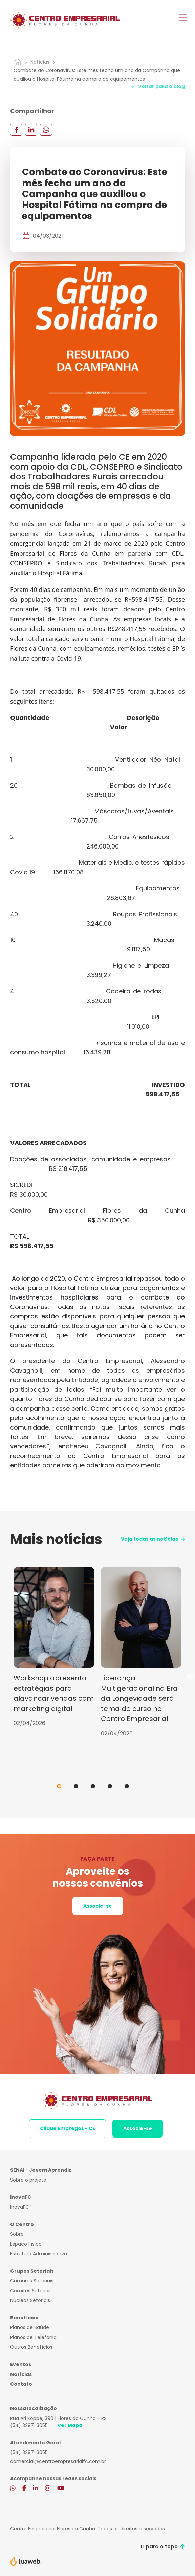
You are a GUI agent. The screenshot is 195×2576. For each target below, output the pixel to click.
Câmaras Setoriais (31, 2280)
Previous (5, 1677)
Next (190, 1677)
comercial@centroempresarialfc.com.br (58, 2461)
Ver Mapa (70, 2425)
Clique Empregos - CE (67, 2128)
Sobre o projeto (28, 2179)
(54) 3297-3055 (29, 2425)
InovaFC (19, 2207)
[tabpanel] (54, 1647)
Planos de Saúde (29, 2327)
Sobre (17, 2234)
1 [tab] (59, 1786)
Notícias (39, 62)
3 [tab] (93, 1786)
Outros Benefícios (31, 2347)
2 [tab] (76, 1786)
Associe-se (97, 1906)
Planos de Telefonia (33, 2337)
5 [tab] (127, 1786)
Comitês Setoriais (31, 2290)
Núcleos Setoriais (30, 2300)
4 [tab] (110, 1786)
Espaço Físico (26, 2243)
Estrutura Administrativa (38, 2253)
